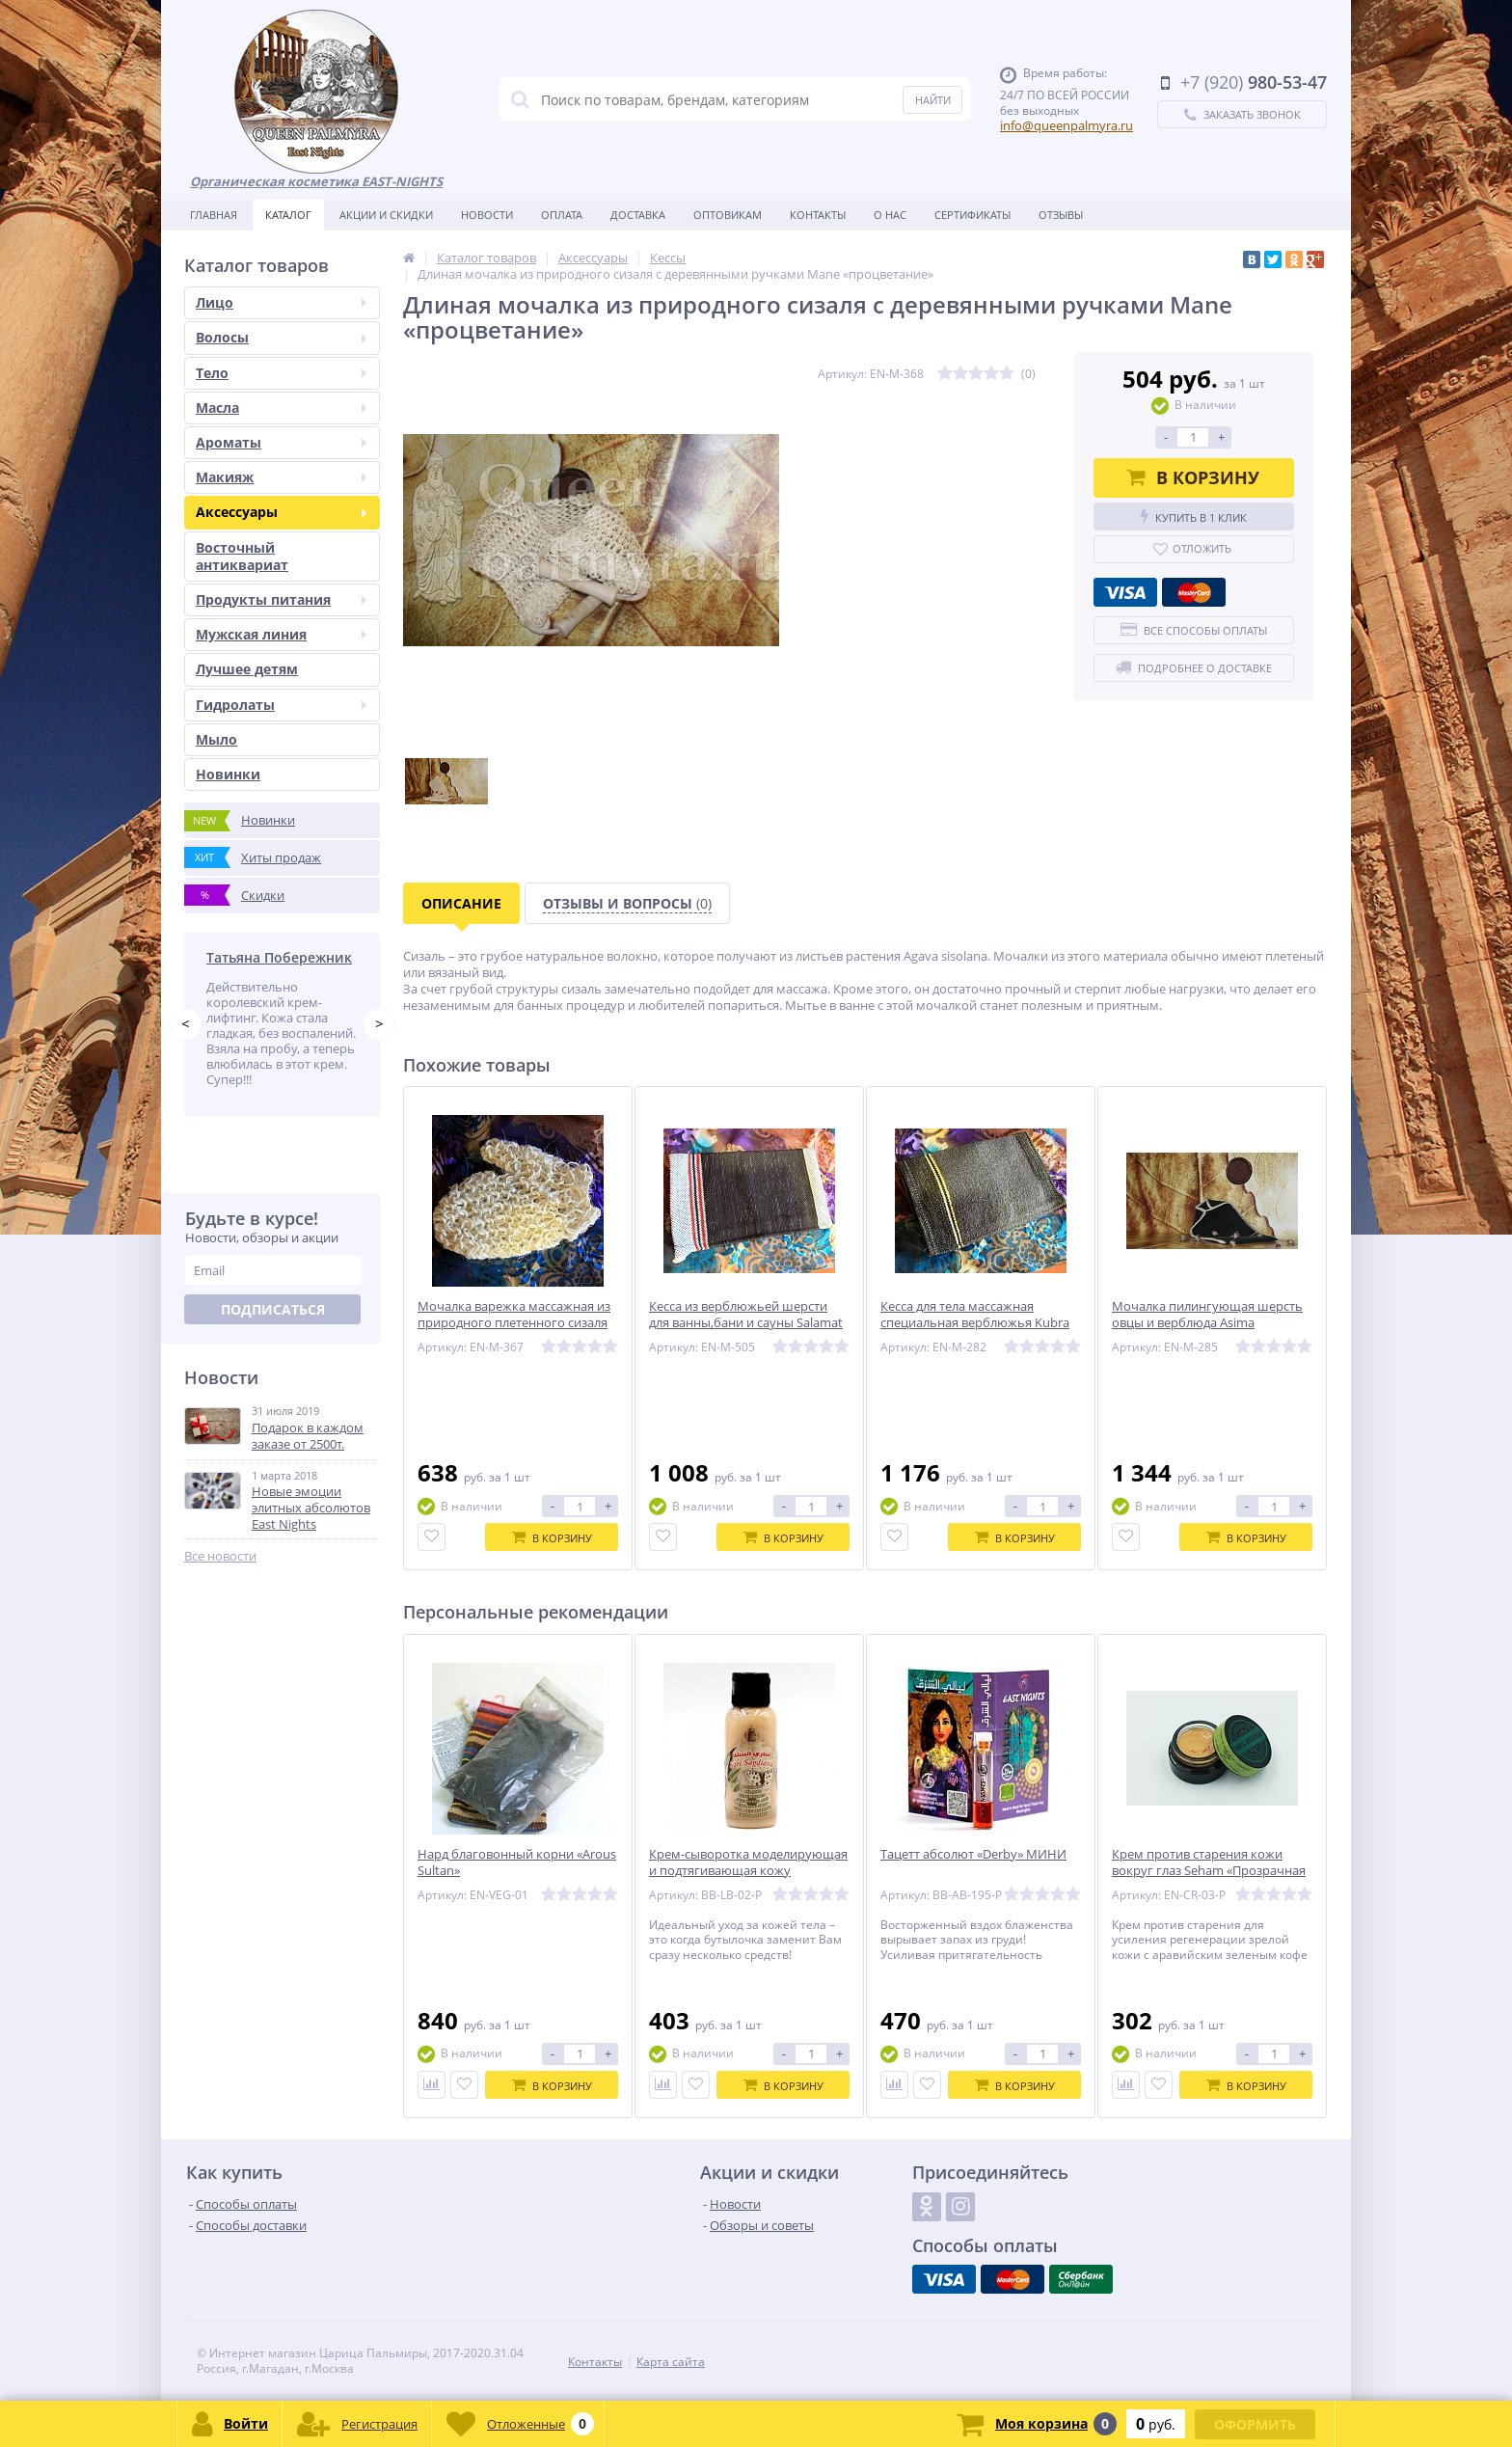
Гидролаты (281, 704)
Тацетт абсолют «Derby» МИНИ (973, 1854)
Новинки (228, 774)
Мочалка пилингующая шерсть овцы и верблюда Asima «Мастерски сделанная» (1207, 1322)
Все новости (220, 1556)
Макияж (281, 477)
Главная (213, 214)
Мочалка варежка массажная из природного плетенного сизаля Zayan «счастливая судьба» (514, 1322)
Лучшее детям (247, 669)
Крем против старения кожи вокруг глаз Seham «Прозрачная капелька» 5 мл (1209, 1870)
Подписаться (273, 1309)
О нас (890, 214)
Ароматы (281, 442)
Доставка (637, 214)
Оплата (561, 214)
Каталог (288, 214)
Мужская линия (281, 634)
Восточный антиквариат (242, 556)
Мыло (216, 739)
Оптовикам (727, 214)
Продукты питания (281, 599)
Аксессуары (281, 512)
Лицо (281, 302)
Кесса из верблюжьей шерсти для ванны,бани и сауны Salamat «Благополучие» (746, 1322)
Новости (487, 214)
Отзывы (1061, 214)
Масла (281, 407)
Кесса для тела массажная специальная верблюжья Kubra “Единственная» (974, 1322)
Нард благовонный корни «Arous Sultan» (517, 1862)
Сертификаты (972, 214)
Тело (281, 373)
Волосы (281, 337)
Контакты (818, 214)
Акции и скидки (386, 214)
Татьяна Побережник (279, 957)
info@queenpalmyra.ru (1066, 125)
